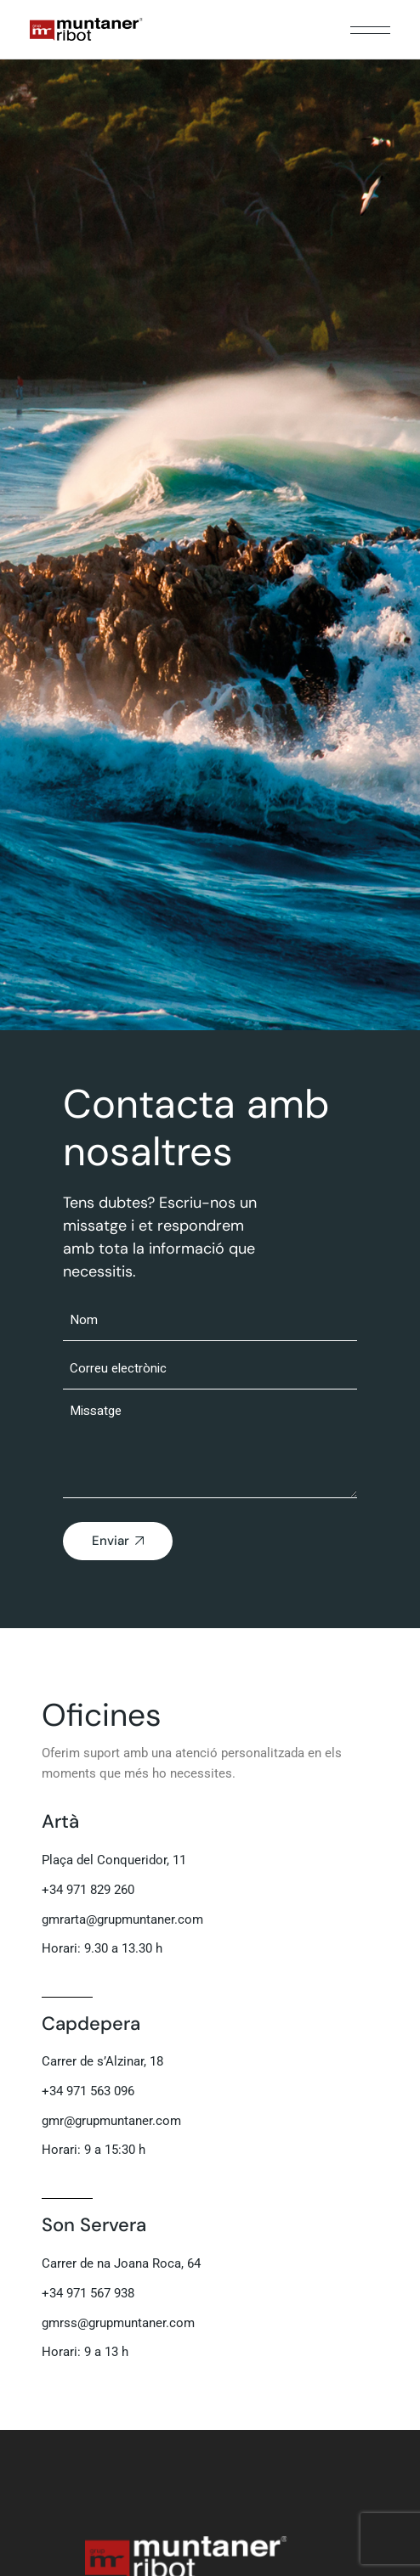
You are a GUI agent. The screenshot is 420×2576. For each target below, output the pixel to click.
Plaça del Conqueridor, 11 (114, 1860)
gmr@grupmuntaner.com (111, 2120)
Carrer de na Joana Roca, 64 (121, 2263)
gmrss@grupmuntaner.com (118, 2323)
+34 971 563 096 (88, 2091)
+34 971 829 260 (88, 1889)
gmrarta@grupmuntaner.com (122, 1919)
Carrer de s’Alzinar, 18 (102, 2061)
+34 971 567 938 (88, 2293)
